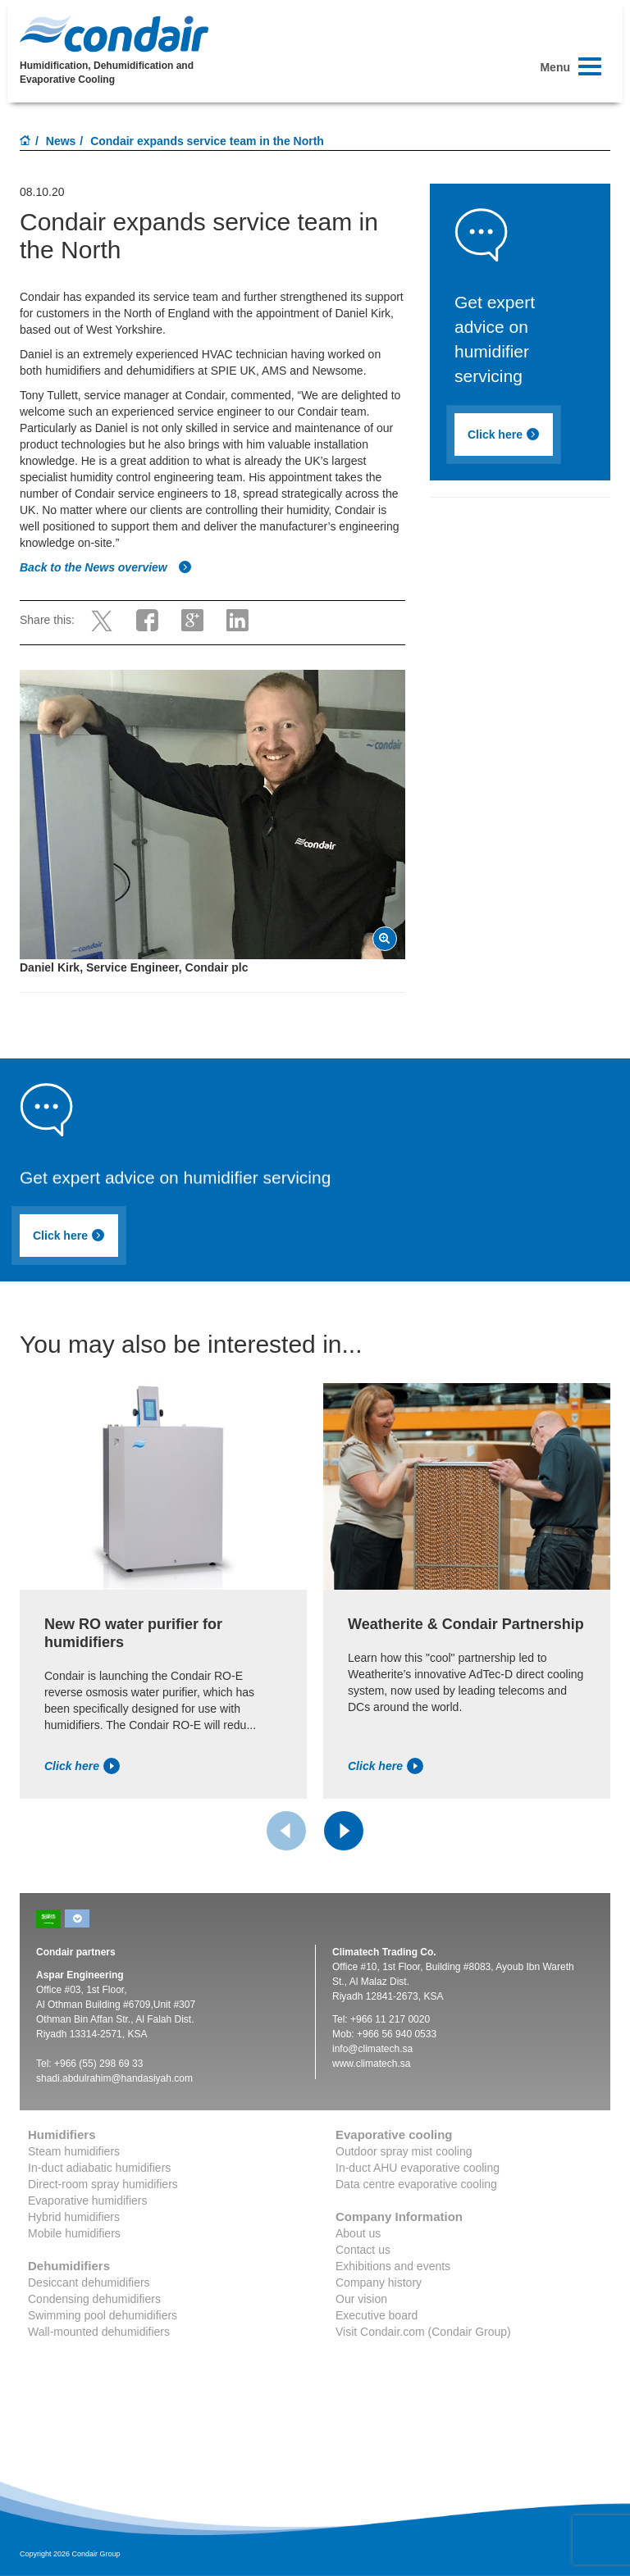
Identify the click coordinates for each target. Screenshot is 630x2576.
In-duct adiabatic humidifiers (99, 2167)
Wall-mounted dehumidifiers (99, 2331)
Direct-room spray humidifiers (103, 2184)
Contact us (363, 2249)
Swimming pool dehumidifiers (102, 2315)
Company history (379, 2282)
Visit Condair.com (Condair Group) (423, 2331)
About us (358, 2233)
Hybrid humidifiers (74, 2216)
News (61, 141)
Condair (114, 33)
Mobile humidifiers (74, 2233)
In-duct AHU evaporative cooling (418, 2167)
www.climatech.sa (371, 2063)
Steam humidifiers (74, 2151)
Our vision (361, 2298)
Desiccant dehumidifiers (89, 2282)
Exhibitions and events (393, 2266)
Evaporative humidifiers (88, 2200)
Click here (504, 434)
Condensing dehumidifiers (94, 2298)
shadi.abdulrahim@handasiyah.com (114, 2078)
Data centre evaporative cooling (416, 2184)
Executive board (377, 2315)
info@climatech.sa (372, 2049)
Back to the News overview (106, 567)
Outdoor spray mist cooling (404, 2151)
